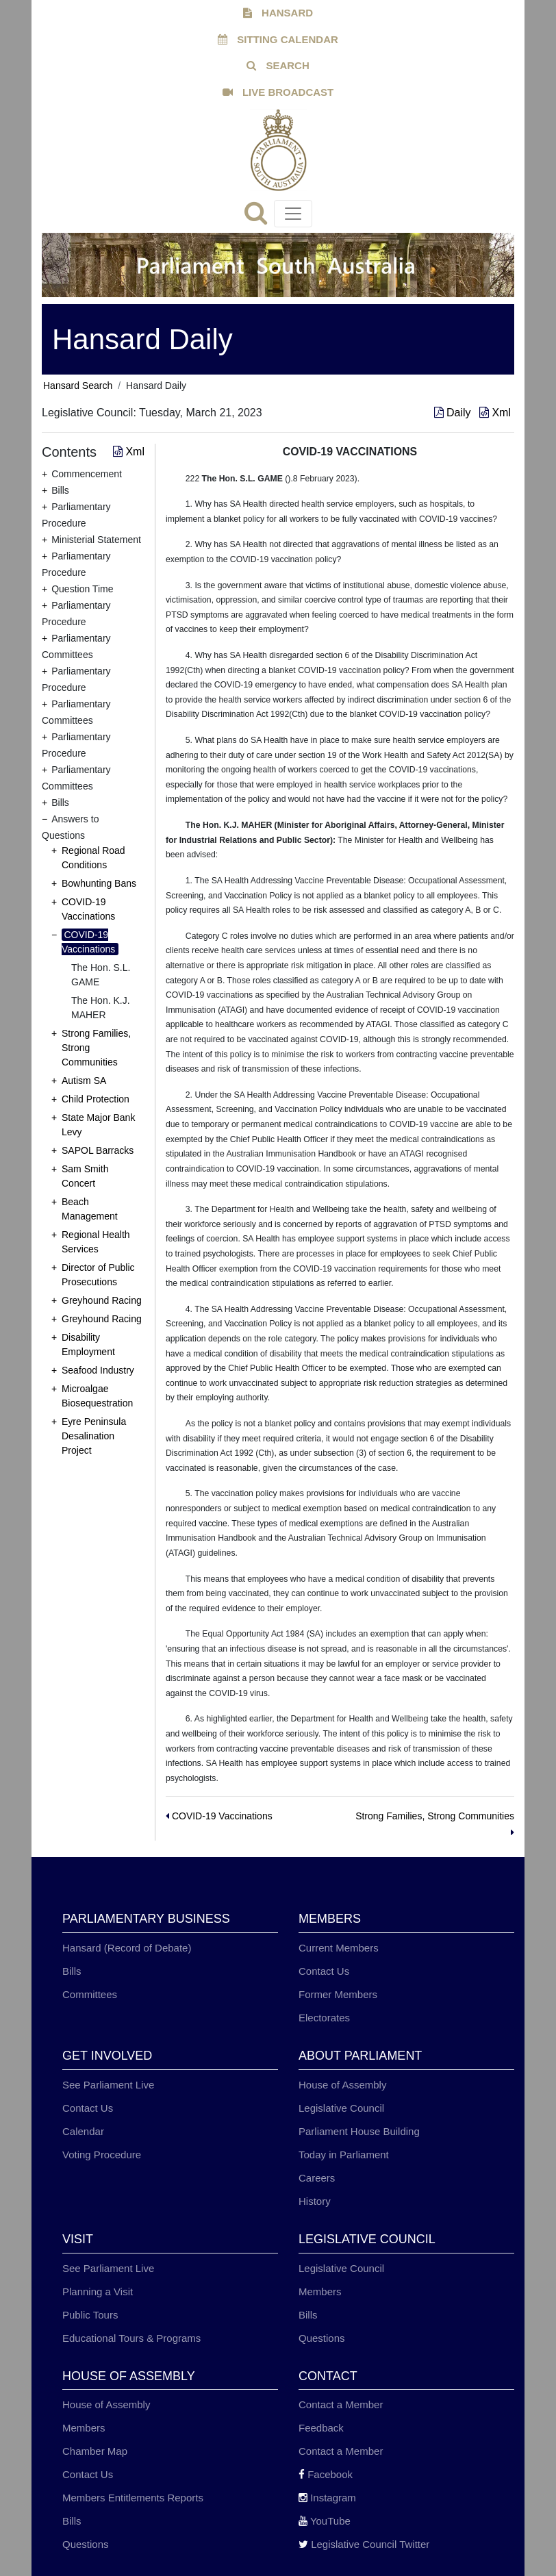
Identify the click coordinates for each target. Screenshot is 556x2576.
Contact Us (324, 1971)
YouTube (325, 2521)
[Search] (259, 217)
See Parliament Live (108, 2085)
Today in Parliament (344, 2154)
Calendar (83, 2131)
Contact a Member (341, 2404)
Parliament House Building (359, 2131)
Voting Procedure (101, 2154)
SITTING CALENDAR (278, 39)
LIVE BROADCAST (278, 92)
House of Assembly (342, 2085)
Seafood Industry (98, 1370)
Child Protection (95, 1099)
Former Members (338, 1994)
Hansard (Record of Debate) (126, 1948)
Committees (89, 1994)
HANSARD (278, 12)
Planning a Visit (97, 2291)
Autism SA (84, 1080)
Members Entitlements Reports (132, 2497)
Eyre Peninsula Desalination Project (94, 1436)
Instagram (327, 2497)
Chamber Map (94, 2451)
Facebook (326, 2474)
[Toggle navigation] (293, 213)
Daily (454, 412)
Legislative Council (341, 2108)
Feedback (321, 2428)
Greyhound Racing (102, 1300)
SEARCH (278, 65)
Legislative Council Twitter (364, 2544)
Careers (317, 2178)
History (315, 2201)
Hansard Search (77, 385)
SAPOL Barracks (98, 1150)
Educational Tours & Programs (131, 2338)
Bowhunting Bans (99, 883)
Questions (322, 2338)
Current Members (339, 1948)
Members (320, 2291)
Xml (495, 412)
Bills (71, 1971)
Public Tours (90, 2315)
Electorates (324, 2017)
